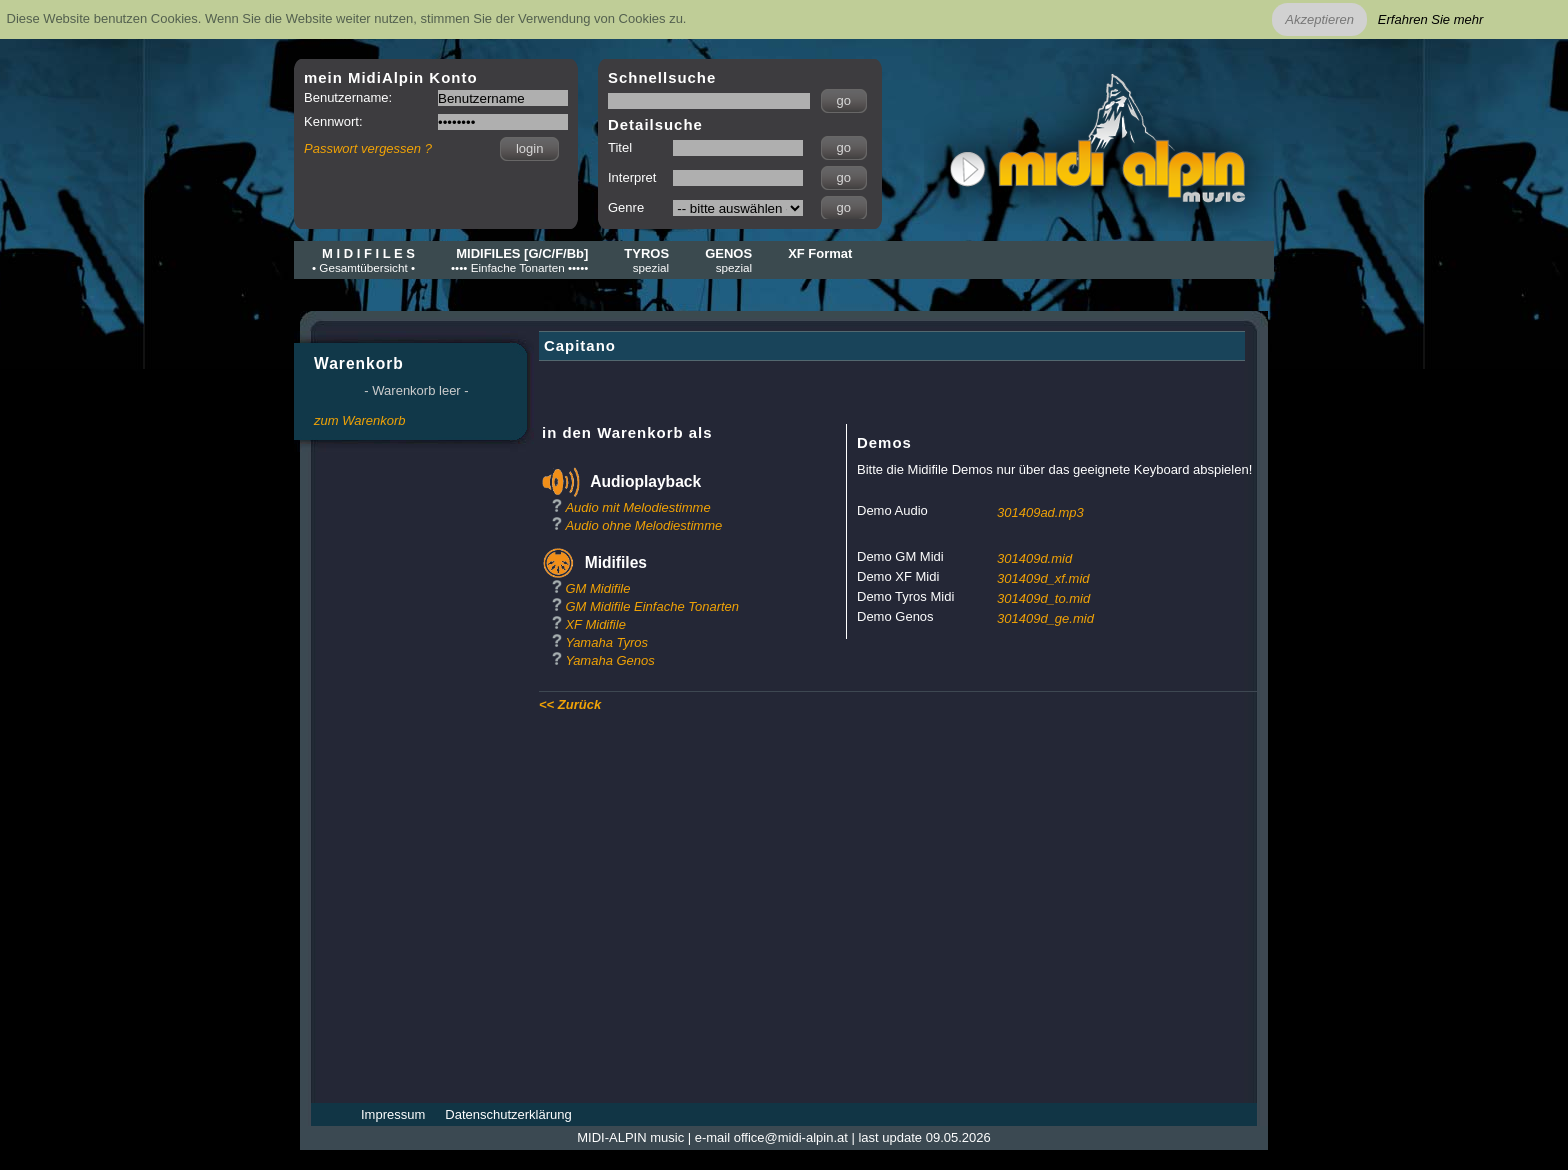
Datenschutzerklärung (508, 1114)
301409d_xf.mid (1043, 578)
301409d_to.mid (1043, 598)
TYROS (646, 260)
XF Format (820, 253)
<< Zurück (570, 704)
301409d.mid (1034, 558)
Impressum (393, 1114)
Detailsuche (655, 124)
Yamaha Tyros (606, 642)
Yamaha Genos (609, 660)
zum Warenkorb (360, 420)
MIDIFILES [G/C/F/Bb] (519, 260)
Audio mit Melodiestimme (637, 507)
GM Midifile (597, 588)
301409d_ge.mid (1045, 618)
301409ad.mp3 (1040, 512)
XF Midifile (595, 624)
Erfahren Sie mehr (1431, 19)
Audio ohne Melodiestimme (643, 525)
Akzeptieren (1319, 19)
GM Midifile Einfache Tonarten (652, 606)
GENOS (728, 260)
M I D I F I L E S (363, 260)
